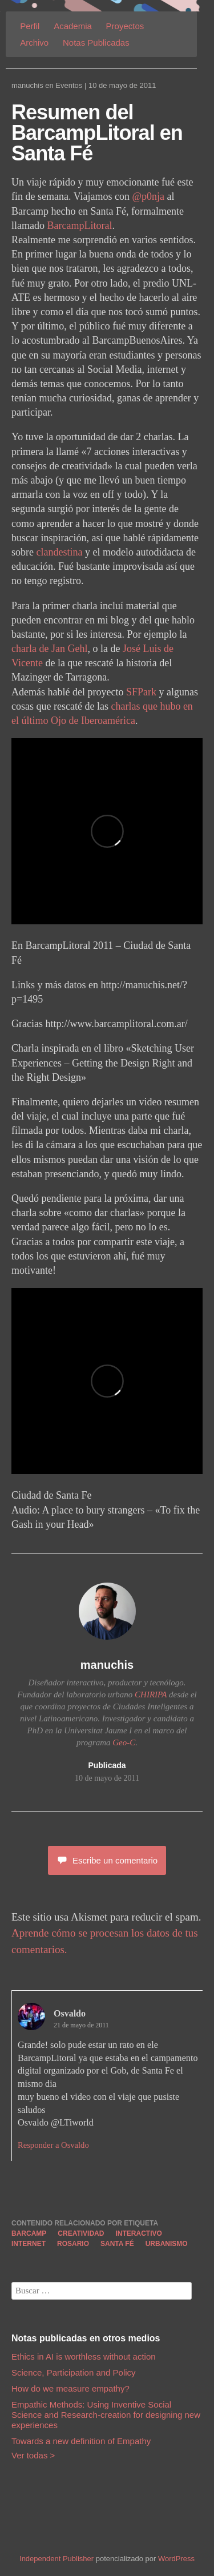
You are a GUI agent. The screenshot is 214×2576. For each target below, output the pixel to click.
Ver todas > (33, 2455)
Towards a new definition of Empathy (81, 2441)
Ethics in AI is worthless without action (83, 2356)
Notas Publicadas (96, 42)
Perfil (29, 26)
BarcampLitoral (79, 225)
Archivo (34, 42)
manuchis (27, 85)
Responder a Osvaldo (53, 2145)
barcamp (28, 2233)
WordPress (176, 2558)
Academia (73, 26)
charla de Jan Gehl (49, 648)
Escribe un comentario (107, 1860)
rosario (73, 2244)
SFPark (141, 692)
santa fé (117, 2244)
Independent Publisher (56, 2558)
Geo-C (123, 1742)
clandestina (60, 552)
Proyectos (125, 26)
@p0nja (148, 196)
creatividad (81, 2233)
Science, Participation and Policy (73, 2372)
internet (28, 2244)
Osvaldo (70, 2013)
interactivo (138, 2233)
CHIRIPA (151, 1694)
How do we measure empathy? (70, 2388)
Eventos (68, 85)
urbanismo (167, 2244)
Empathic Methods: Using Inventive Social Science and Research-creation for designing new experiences (105, 2415)
